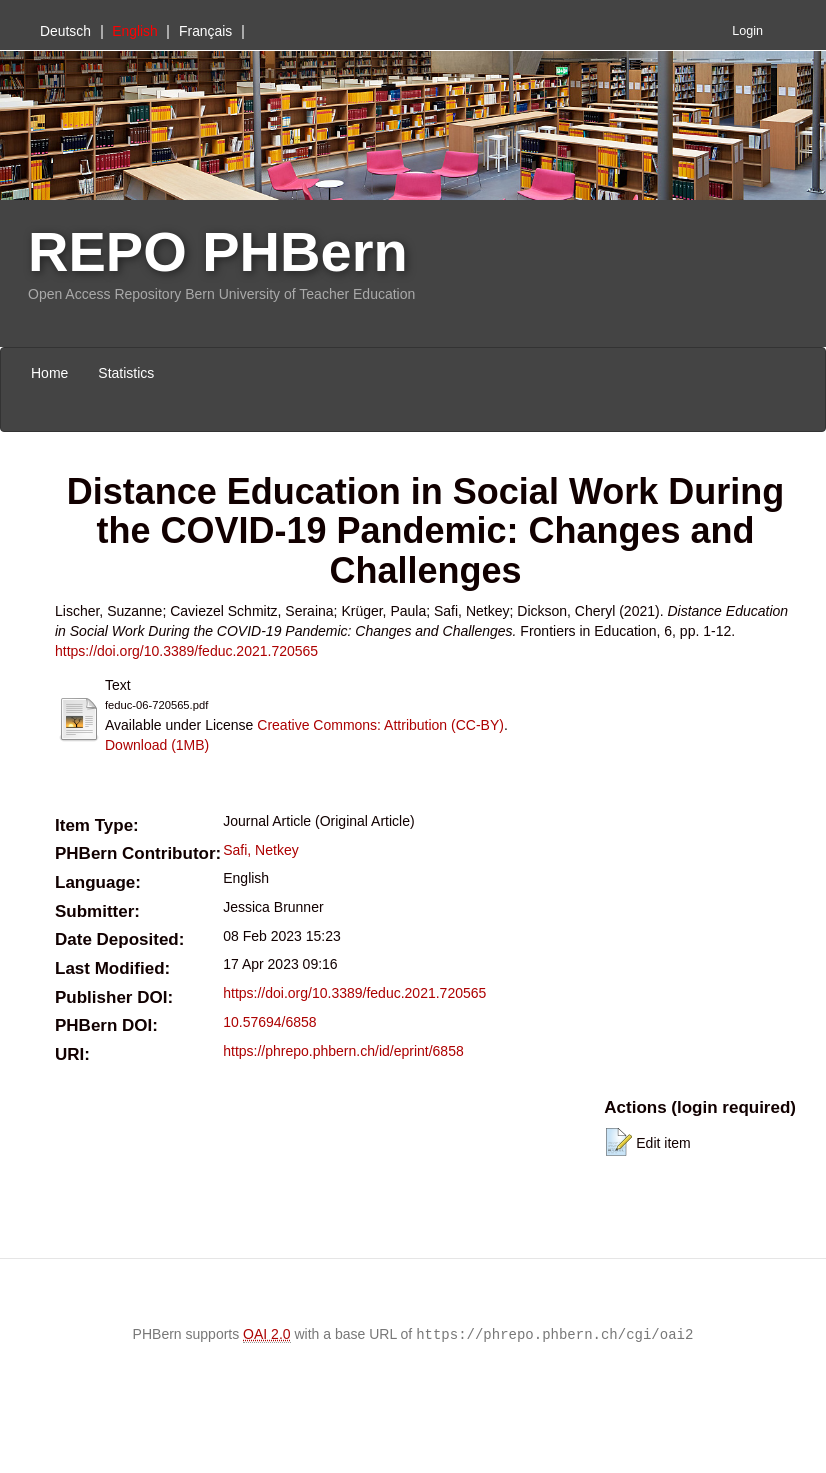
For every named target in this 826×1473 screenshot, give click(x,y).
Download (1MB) (157, 745)
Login (747, 31)
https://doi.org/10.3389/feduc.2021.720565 (186, 651)
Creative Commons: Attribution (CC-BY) (380, 725)
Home (49, 373)
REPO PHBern (218, 251)
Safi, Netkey (260, 850)
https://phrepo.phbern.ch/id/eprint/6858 (343, 1051)
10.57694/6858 (269, 1022)
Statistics (126, 373)
